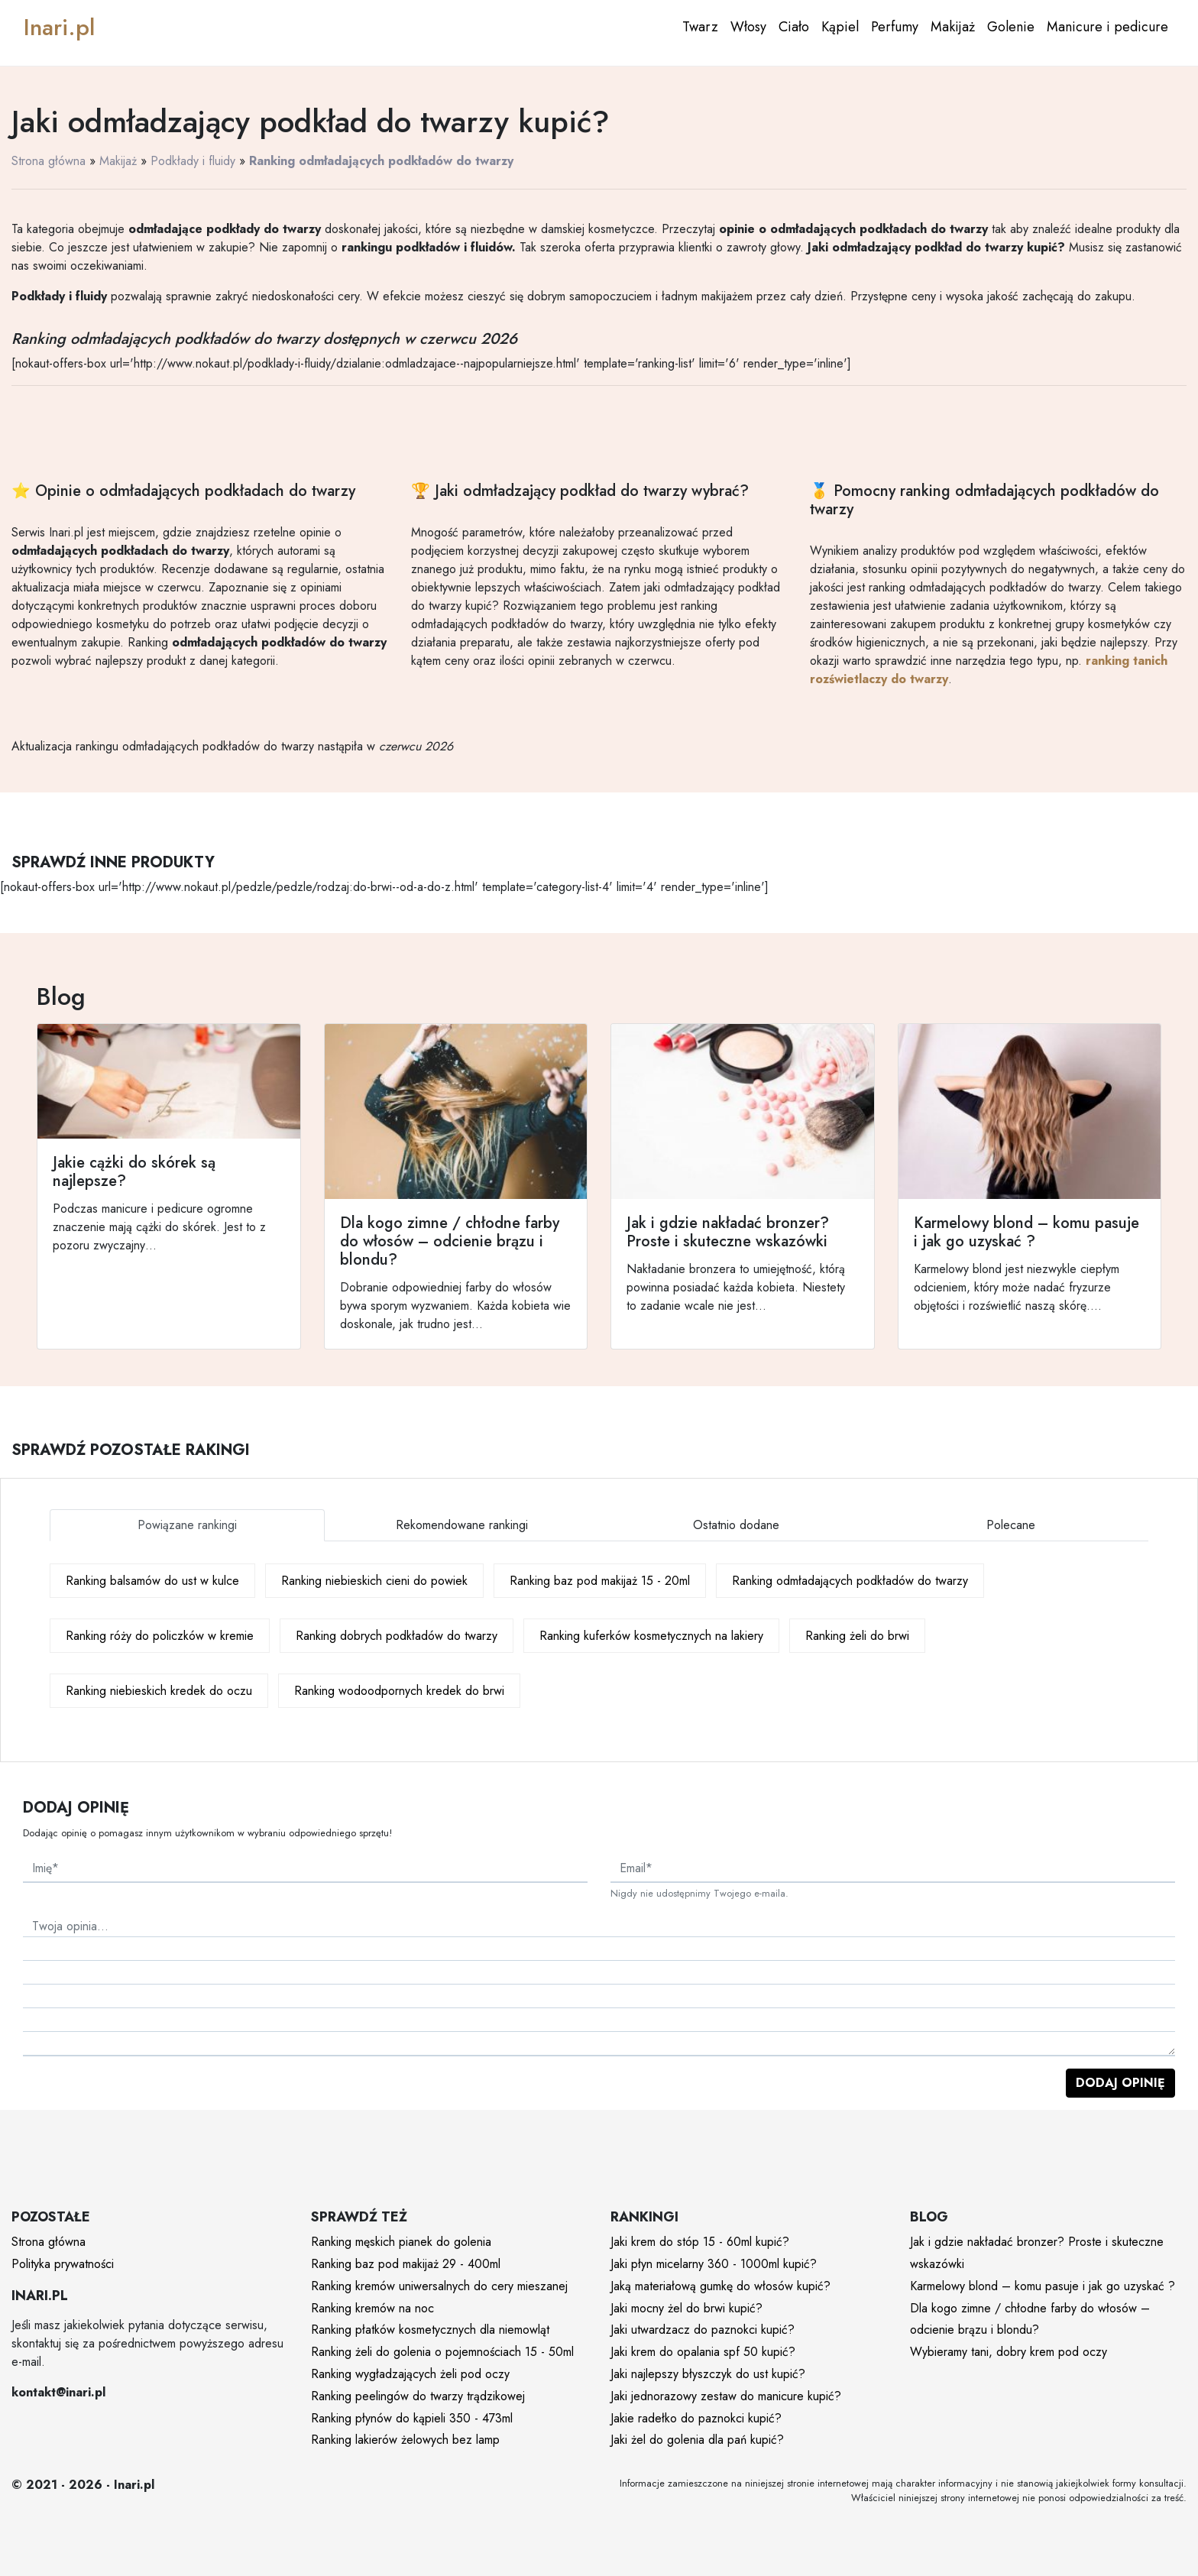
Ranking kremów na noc (372, 2308)
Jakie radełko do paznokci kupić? (696, 2418)
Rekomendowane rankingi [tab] (462, 1525)
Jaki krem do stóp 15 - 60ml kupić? (699, 2241)
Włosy (748, 27)
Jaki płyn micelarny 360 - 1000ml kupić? (713, 2264)
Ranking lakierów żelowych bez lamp (405, 2439)
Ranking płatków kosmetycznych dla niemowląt (430, 2329)
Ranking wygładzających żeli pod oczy (410, 2374)
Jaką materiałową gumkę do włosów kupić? (720, 2286)
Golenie (1010, 27)
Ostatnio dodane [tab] (736, 1525)
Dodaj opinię (1120, 2083)
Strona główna (48, 161)
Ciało (794, 27)
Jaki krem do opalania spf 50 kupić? (702, 2352)
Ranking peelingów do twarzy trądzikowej (418, 2396)
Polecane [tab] (1010, 1525)
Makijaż (953, 27)
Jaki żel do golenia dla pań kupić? (697, 2439)
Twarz (700, 27)
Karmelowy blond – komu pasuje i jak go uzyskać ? (1042, 2286)
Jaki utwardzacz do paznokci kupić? (702, 2329)
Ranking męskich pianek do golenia (401, 2241)
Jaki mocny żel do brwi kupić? (686, 2308)
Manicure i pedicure (1107, 27)
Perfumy (894, 27)
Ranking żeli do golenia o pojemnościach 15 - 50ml (442, 2352)
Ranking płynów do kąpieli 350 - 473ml (412, 2418)
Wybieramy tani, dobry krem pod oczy (1008, 2352)
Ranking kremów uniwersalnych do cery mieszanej (439, 2286)
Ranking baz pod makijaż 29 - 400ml (405, 2264)
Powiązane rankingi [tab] (187, 1525)
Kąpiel (840, 27)
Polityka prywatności (62, 2264)
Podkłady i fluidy (193, 161)
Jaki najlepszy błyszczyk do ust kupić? (707, 2374)
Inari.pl (59, 27)
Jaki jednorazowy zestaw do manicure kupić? (725, 2396)
